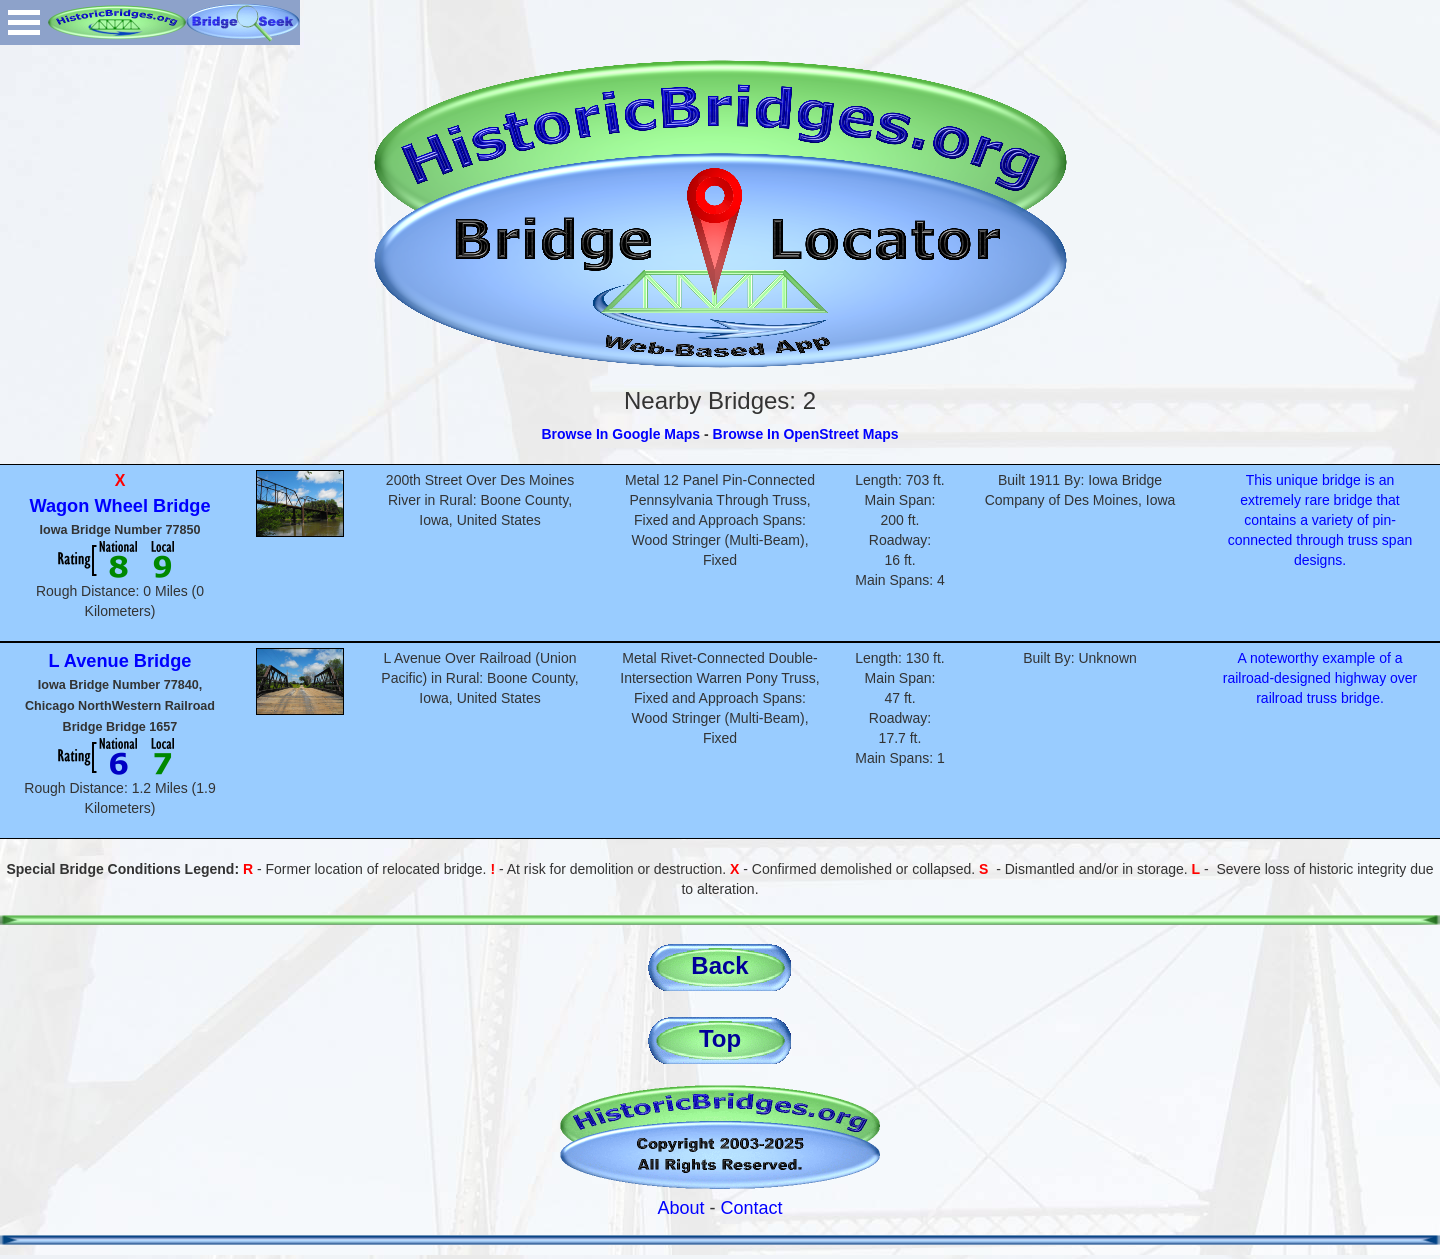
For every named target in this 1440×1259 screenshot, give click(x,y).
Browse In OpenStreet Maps (806, 434)
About (680, 1208)
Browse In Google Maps (620, 434)
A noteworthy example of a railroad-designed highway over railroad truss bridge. (1320, 678)
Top (720, 1038)
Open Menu (24, 22)
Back (719, 965)
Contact (752, 1208)
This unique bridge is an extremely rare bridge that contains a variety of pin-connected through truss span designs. (1320, 520)
